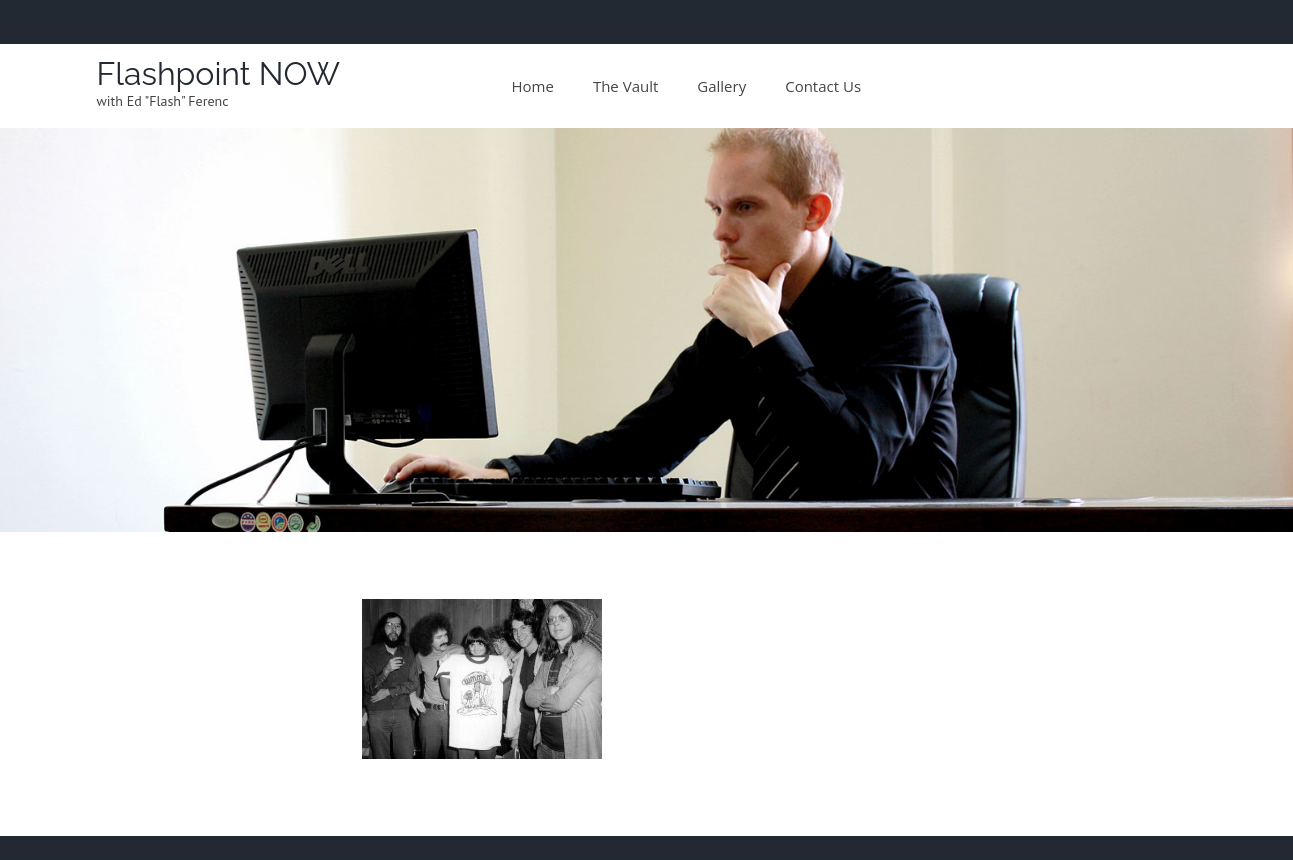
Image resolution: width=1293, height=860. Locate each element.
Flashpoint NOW (219, 73)
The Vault (625, 86)
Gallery (721, 86)
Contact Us (823, 86)
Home (533, 86)
